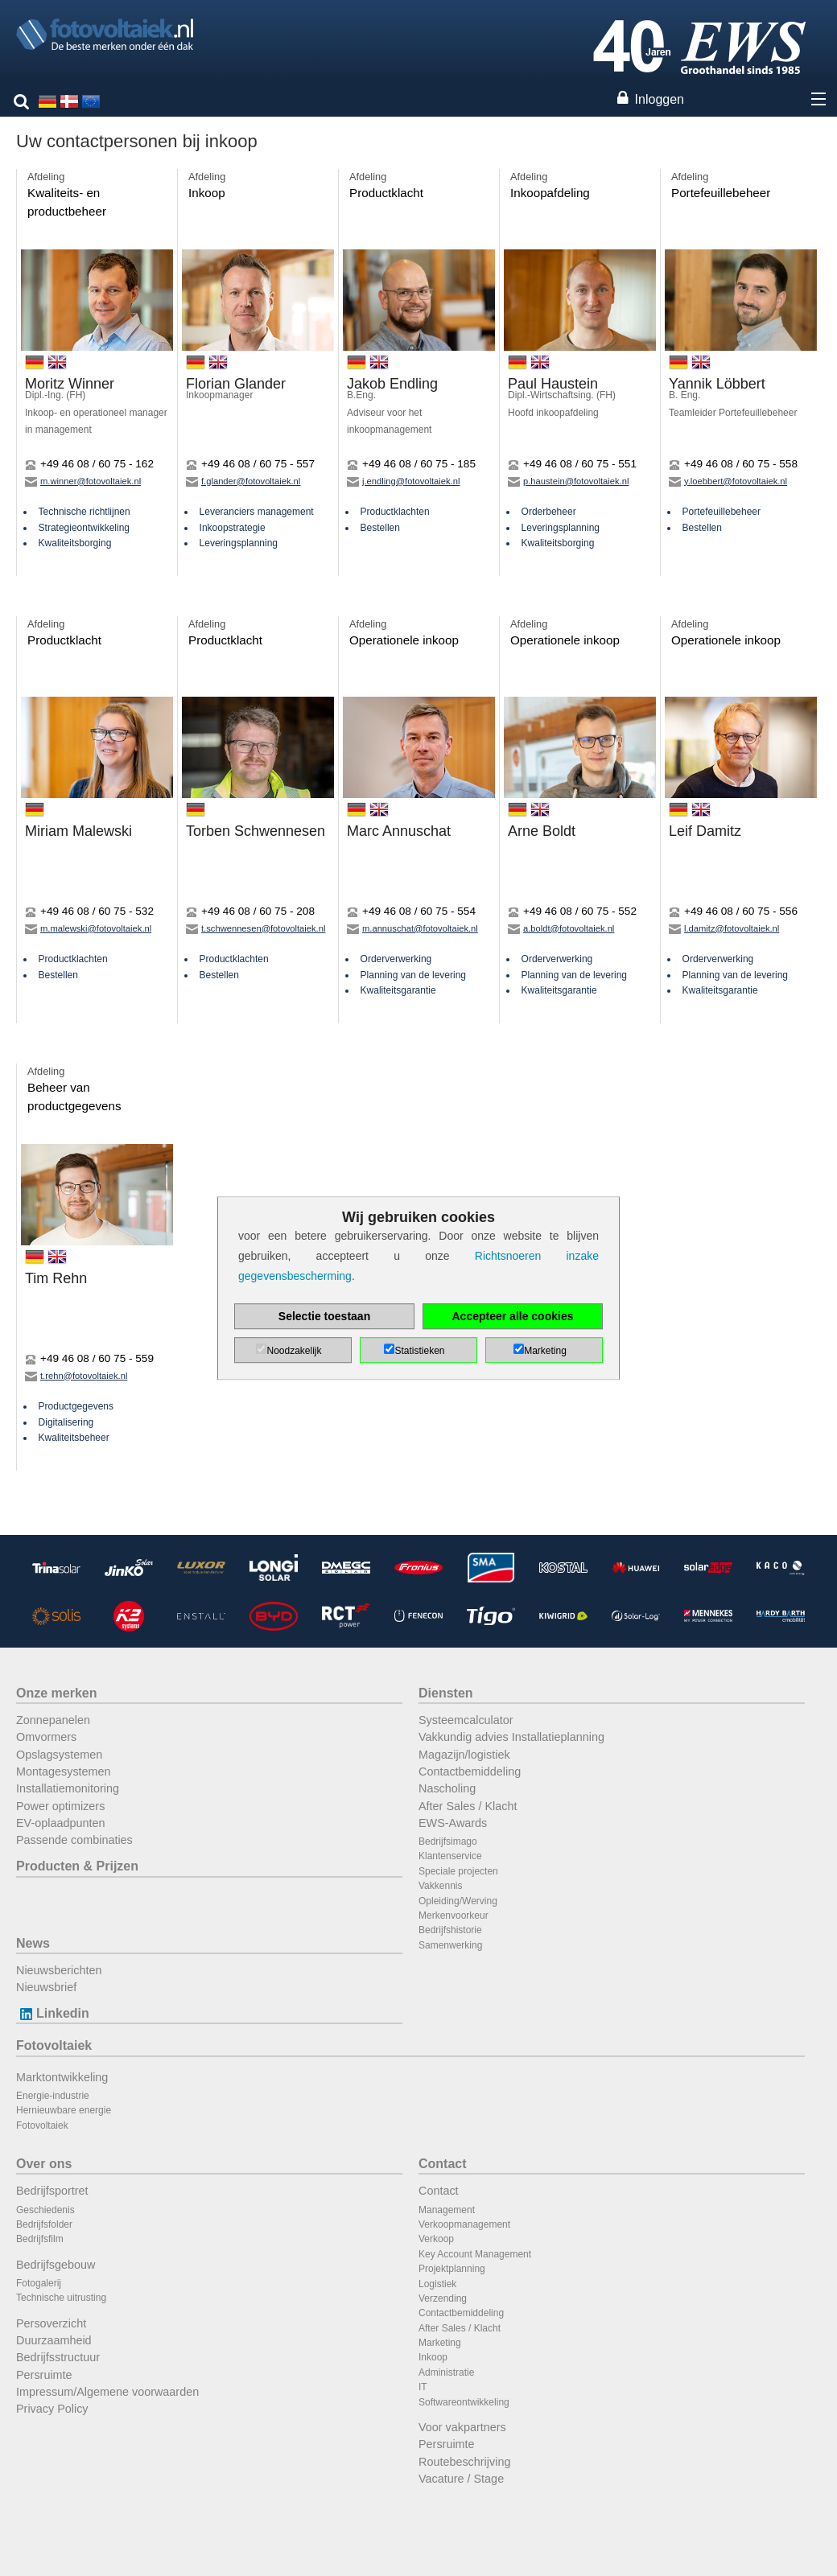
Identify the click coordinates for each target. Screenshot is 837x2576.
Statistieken (419, 1350)
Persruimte (44, 2374)
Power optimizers (60, 1806)
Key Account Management (474, 2254)
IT (422, 2387)
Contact (442, 2164)
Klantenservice (450, 1856)
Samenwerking (450, 1945)
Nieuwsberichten (58, 1970)
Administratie (446, 2372)
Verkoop (436, 2239)
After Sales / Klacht (467, 1806)
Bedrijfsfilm (40, 2239)
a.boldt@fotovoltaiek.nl (561, 928)
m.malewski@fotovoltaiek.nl (88, 928)
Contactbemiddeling (469, 1771)
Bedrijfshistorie (450, 1930)
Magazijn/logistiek (464, 1754)
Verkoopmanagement (464, 2224)
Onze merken (56, 1693)
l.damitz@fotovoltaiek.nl (724, 928)
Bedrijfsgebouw (55, 2264)
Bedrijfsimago (447, 1841)
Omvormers (46, 1736)
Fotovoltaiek (54, 2045)
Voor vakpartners (462, 2427)
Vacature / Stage (461, 2478)
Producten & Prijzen (77, 1866)
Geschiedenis (45, 2210)
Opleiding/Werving (457, 1901)
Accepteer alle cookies (513, 1316)
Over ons (44, 2164)
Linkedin (52, 2013)
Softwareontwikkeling (463, 2402)
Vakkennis (440, 1885)
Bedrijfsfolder (44, 2224)
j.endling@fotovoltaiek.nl (403, 481)
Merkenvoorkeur (453, 1915)
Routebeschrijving (464, 2461)
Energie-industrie (52, 2095)
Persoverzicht (51, 2323)
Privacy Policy (52, 2408)
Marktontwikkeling (62, 2077)
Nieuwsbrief (46, 1987)
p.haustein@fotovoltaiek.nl (568, 481)
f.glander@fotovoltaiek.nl (243, 481)
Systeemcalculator (465, 1720)
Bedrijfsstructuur (58, 2357)
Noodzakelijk (293, 1350)
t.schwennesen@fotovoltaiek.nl (255, 928)
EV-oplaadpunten (60, 1823)
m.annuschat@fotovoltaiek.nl (412, 928)
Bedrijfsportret (52, 2190)
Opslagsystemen (59, 1754)
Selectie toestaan (324, 1316)
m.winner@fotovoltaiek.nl (83, 481)
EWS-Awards (452, 1823)
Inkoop (432, 2357)
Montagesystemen (63, 1771)
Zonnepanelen (53, 1720)
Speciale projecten (458, 1871)
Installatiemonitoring (67, 1788)
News (33, 1943)
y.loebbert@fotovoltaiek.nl (728, 481)
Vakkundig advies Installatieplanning (511, 1736)
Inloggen (659, 99)
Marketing (439, 2342)
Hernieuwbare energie (63, 2110)
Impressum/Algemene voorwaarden (107, 2391)
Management (446, 2210)
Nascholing (447, 1788)
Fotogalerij (38, 2283)
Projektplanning (451, 2268)
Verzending (442, 2298)
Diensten (445, 1693)
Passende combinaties (74, 1839)
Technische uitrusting (61, 2297)
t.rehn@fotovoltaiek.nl (76, 1376)
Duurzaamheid (54, 2340)
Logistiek (437, 2284)
